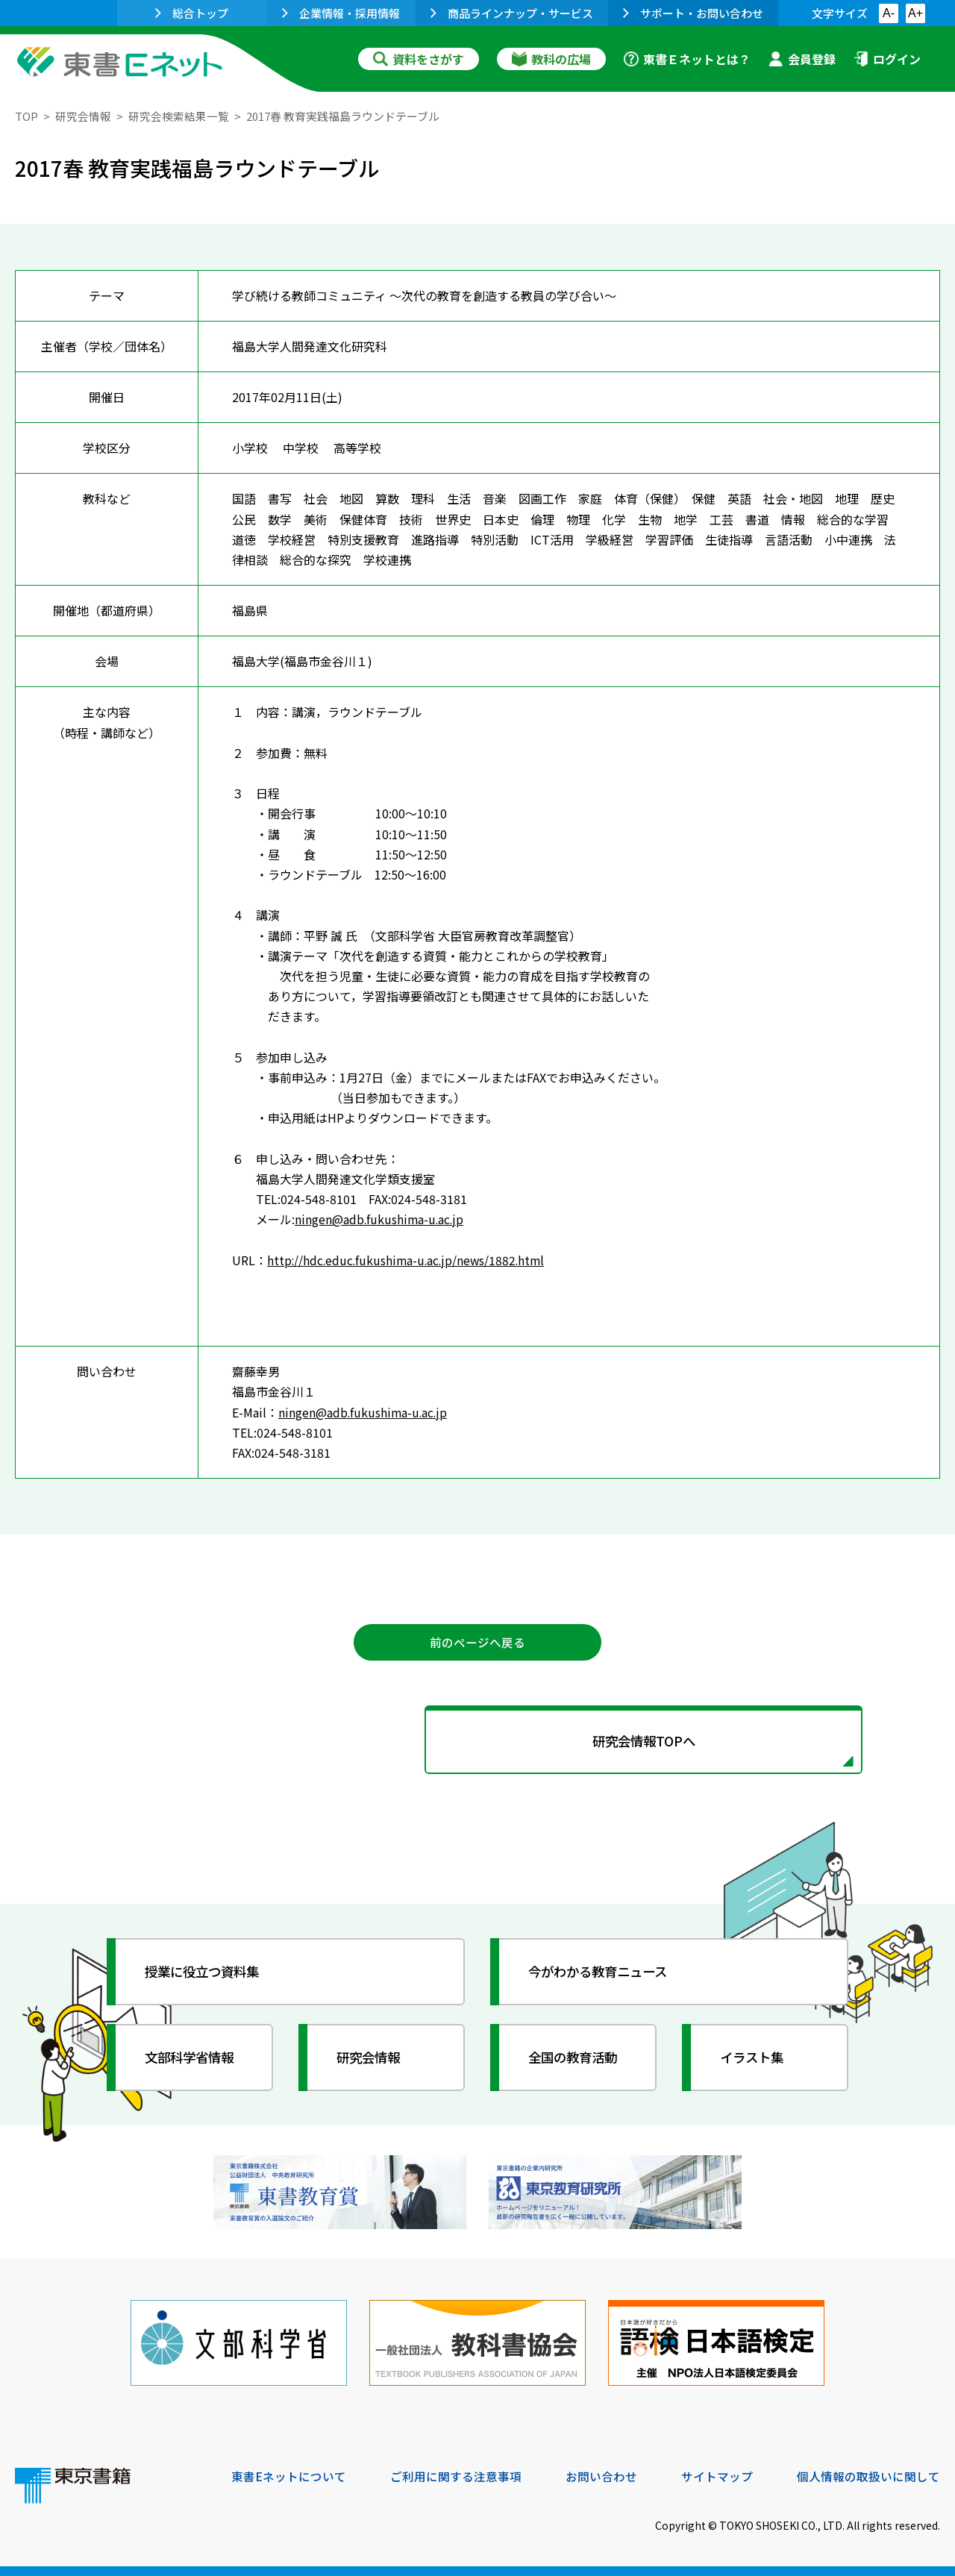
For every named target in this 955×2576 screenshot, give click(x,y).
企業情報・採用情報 (341, 13)
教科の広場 (551, 59)
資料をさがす (418, 59)
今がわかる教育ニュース (602, 1974)
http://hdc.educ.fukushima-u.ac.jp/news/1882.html (409, 1259)
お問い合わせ (601, 2474)
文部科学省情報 (192, 2059)
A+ (915, 13)
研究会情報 (83, 116)
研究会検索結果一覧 (178, 116)
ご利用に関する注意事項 (456, 2474)
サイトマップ (717, 2474)
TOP (26, 116)
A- (889, 13)
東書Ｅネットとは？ (687, 59)
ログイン (887, 59)
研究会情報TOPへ (477, 1742)
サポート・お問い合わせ (693, 13)
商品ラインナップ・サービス (511, 13)
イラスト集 (754, 2059)
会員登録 (802, 59)
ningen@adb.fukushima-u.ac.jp (380, 1219)
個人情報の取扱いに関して (868, 2474)
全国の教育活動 (576, 2059)
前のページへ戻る (477, 1643)
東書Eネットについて (288, 2474)
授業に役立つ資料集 (205, 1974)
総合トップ (191, 13)
